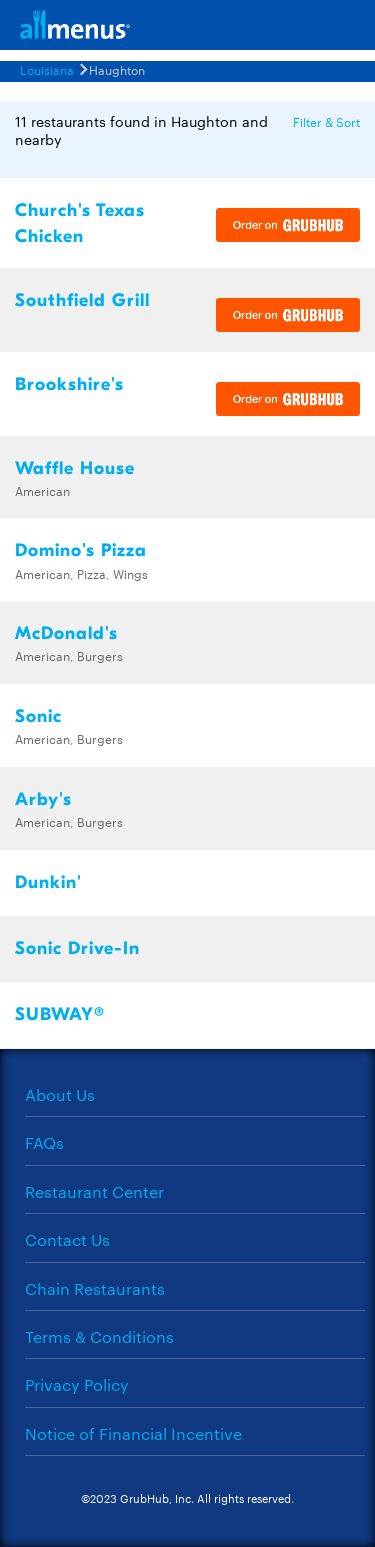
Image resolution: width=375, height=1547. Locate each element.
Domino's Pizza (81, 550)
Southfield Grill (82, 300)
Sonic (38, 716)
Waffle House (75, 468)
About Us (60, 1094)
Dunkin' (48, 882)
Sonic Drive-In (77, 948)
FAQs (44, 1142)
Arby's (43, 799)
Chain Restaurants (95, 1288)
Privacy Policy (77, 1384)
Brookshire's (69, 384)
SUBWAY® (60, 1014)
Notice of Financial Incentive (133, 1433)
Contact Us (67, 1239)
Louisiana (47, 69)
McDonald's (66, 633)
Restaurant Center (94, 1191)
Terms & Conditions (99, 1336)
